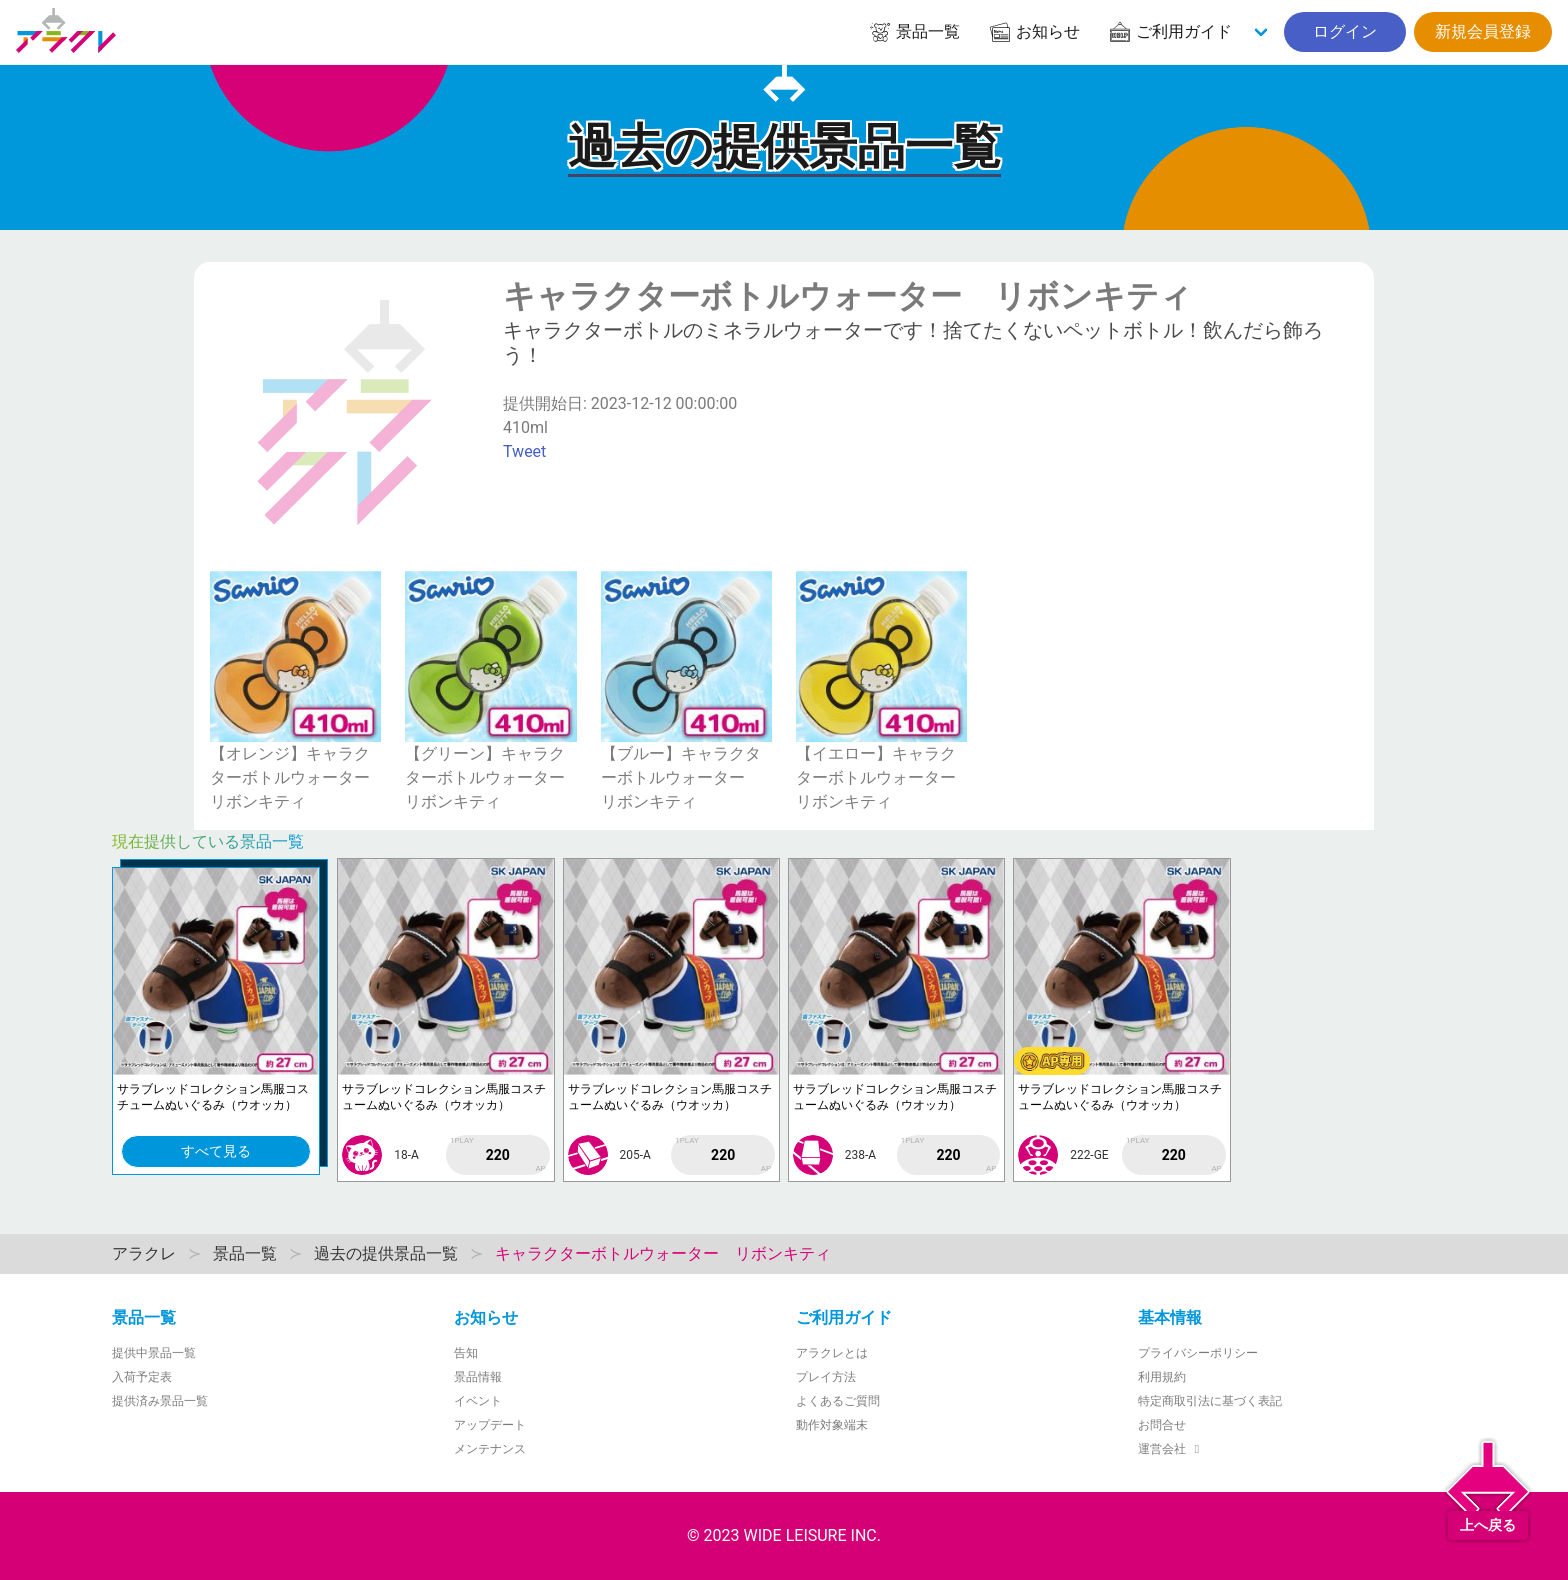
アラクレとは (832, 1353)
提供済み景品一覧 (160, 1401)
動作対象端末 (832, 1425)
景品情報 (478, 1377)
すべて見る (216, 1151)
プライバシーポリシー (1198, 1353)
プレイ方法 (826, 1377)
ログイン (1345, 31)
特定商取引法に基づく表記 (1210, 1401)
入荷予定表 (142, 1377)
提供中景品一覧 (154, 1353)
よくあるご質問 (838, 1401)
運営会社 (1171, 1449)
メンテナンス (490, 1449)
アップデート (490, 1425)
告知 (466, 1353)
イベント (478, 1401)
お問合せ (1162, 1425)
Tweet (524, 451)
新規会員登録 (1483, 31)
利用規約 (1162, 1377)
